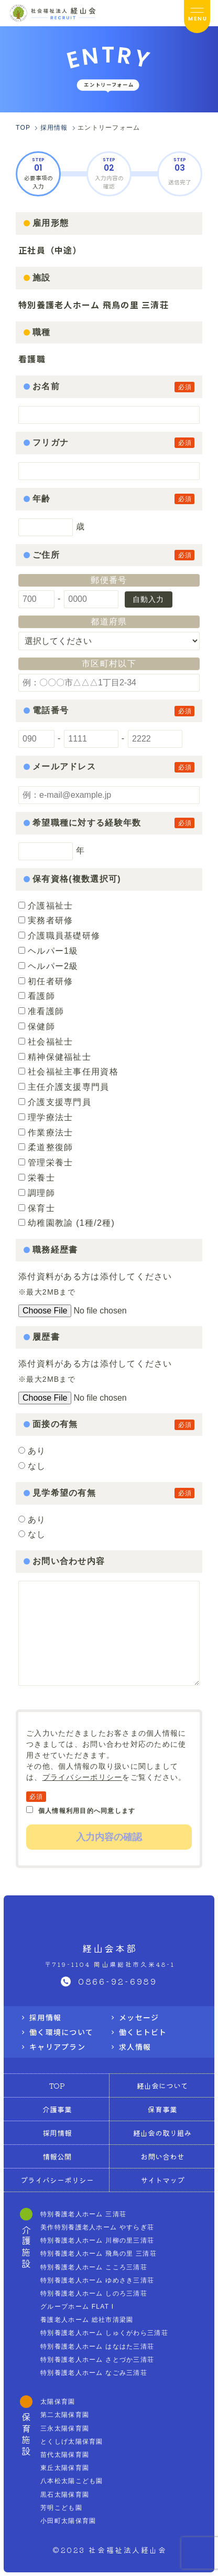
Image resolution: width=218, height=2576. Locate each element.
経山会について (162, 2085)
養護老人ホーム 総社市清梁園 (86, 2319)
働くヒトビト (143, 2032)
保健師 (36, 1026)
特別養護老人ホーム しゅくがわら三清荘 (104, 2333)
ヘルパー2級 (48, 966)
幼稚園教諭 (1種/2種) (66, 1222)
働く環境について (61, 2032)
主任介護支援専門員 (64, 1086)
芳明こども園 (61, 2507)
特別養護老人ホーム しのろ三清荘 (93, 2293)
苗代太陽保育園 (64, 2454)
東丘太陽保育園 (64, 2467)
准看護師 (41, 1011)
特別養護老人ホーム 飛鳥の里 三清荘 (98, 2253)
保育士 (36, 1208)
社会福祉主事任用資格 (68, 1071)
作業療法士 (45, 1132)
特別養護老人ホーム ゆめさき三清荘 (97, 2280)
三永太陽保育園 (64, 2428)
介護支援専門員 (54, 1102)
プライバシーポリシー (82, 1777)
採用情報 (45, 2017)
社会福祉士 (45, 1041)
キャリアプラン (57, 2046)
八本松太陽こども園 (71, 2481)
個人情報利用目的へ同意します (81, 1810)
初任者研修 (45, 981)
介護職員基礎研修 (59, 935)
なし (36, 1466)
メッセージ (139, 2017)
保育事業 (162, 2109)
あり (36, 1450)
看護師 (36, 996)
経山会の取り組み (162, 2132)
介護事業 (57, 2109)
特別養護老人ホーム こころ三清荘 (93, 2267)
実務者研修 (45, 920)
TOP (57, 2085)
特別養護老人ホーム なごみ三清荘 (93, 2372)
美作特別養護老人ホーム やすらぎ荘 (97, 2227)
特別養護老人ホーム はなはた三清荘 (97, 2346)
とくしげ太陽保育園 (71, 2441)
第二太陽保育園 (64, 2414)
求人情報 (135, 2046)
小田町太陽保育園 (68, 2521)
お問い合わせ (162, 2156)
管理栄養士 (45, 1162)
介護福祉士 (45, 905)
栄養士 (36, 1177)
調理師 (36, 1192)
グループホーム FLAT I (77, 2306)
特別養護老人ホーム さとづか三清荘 (97, 2359)
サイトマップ (162, 2180)
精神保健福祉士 (54, 1056)
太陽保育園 (57, 2401)
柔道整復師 (45, 1147)
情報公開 (57, 2156)
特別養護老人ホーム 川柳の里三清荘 (97, 2240)
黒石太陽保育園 (64, 2494)
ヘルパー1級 (48, 950)
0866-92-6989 (118, 1981)
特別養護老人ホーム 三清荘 (83, 2214)
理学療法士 (45, 1117)
